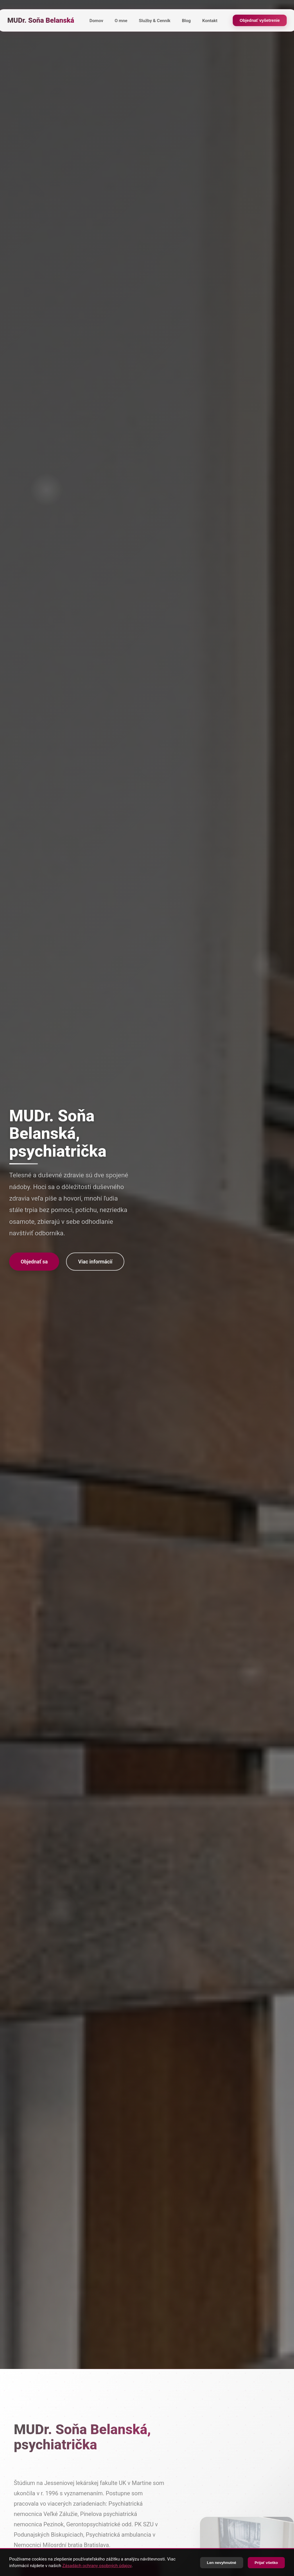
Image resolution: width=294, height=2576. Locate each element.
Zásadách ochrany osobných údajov (96, 2565)
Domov (96, 20)
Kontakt (209, 20)
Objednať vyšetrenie (260, 20)
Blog (186, 20)
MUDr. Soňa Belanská (40, 20)
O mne (121, 20)
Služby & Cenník (155, 20)
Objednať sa (34, 1262)
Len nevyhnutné (221, 2562)
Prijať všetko (266, 2562)
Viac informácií (95, 1262)
